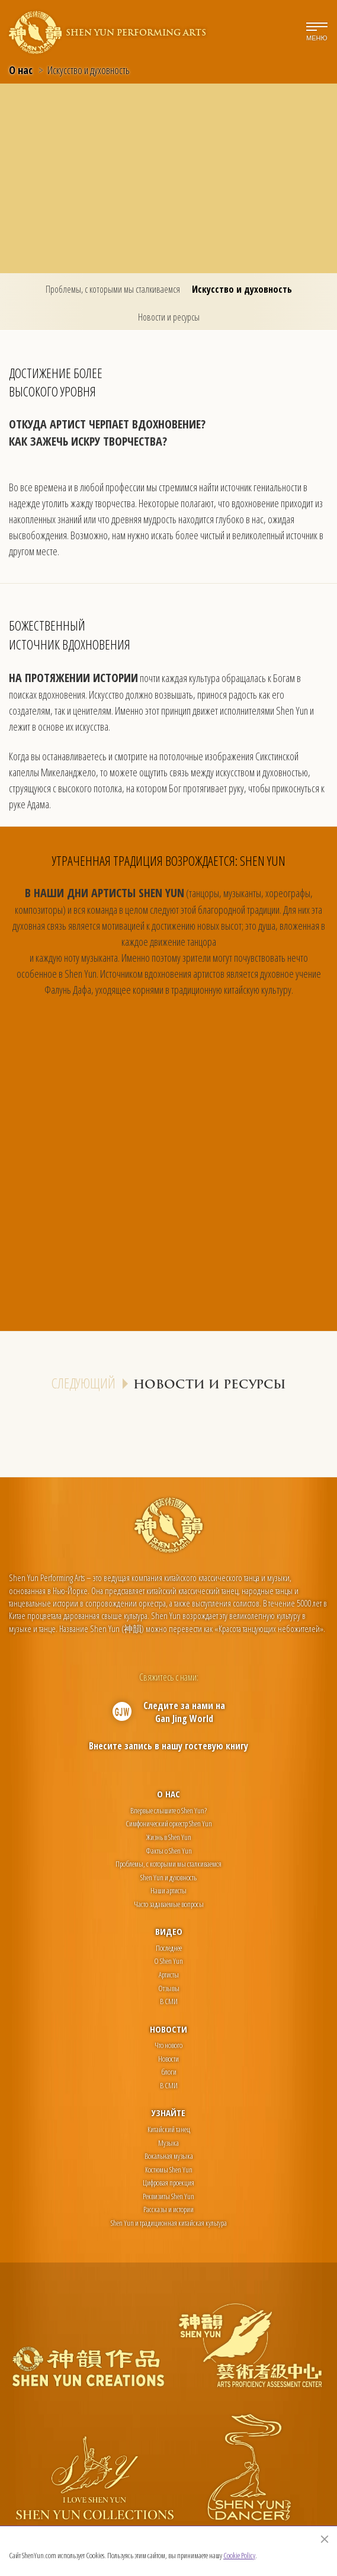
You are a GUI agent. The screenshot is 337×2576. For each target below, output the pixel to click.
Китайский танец (168, 2129)
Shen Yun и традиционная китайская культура (169, 2222)
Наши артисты (168, 1890)
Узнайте (168, 2113)
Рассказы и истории (168, 2209)
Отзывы (168, 1988)
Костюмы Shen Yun (168, 2169)
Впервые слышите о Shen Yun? (168, 1810)
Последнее (169, 1948)
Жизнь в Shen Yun (168, 1837)
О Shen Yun (168, 1961)
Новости (168, 2029)
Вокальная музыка (169, 2156)
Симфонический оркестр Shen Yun (169, 1823)
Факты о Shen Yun (169, 1850)
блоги (168, 2071)
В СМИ (169, 2001)
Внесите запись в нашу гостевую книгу (168, 1745)
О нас (21, 70)
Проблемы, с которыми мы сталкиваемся (113, 289)
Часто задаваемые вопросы (169, 1904)
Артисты (169, 1974)
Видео (168, 1931)
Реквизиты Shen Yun (168, 2196)
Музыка (168, 2142)
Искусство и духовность (242, 289)
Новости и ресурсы (169, 317)
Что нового (168, 2045)
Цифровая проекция (168, 2182)
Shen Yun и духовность (168, 1877)
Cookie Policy (239, 2555)
